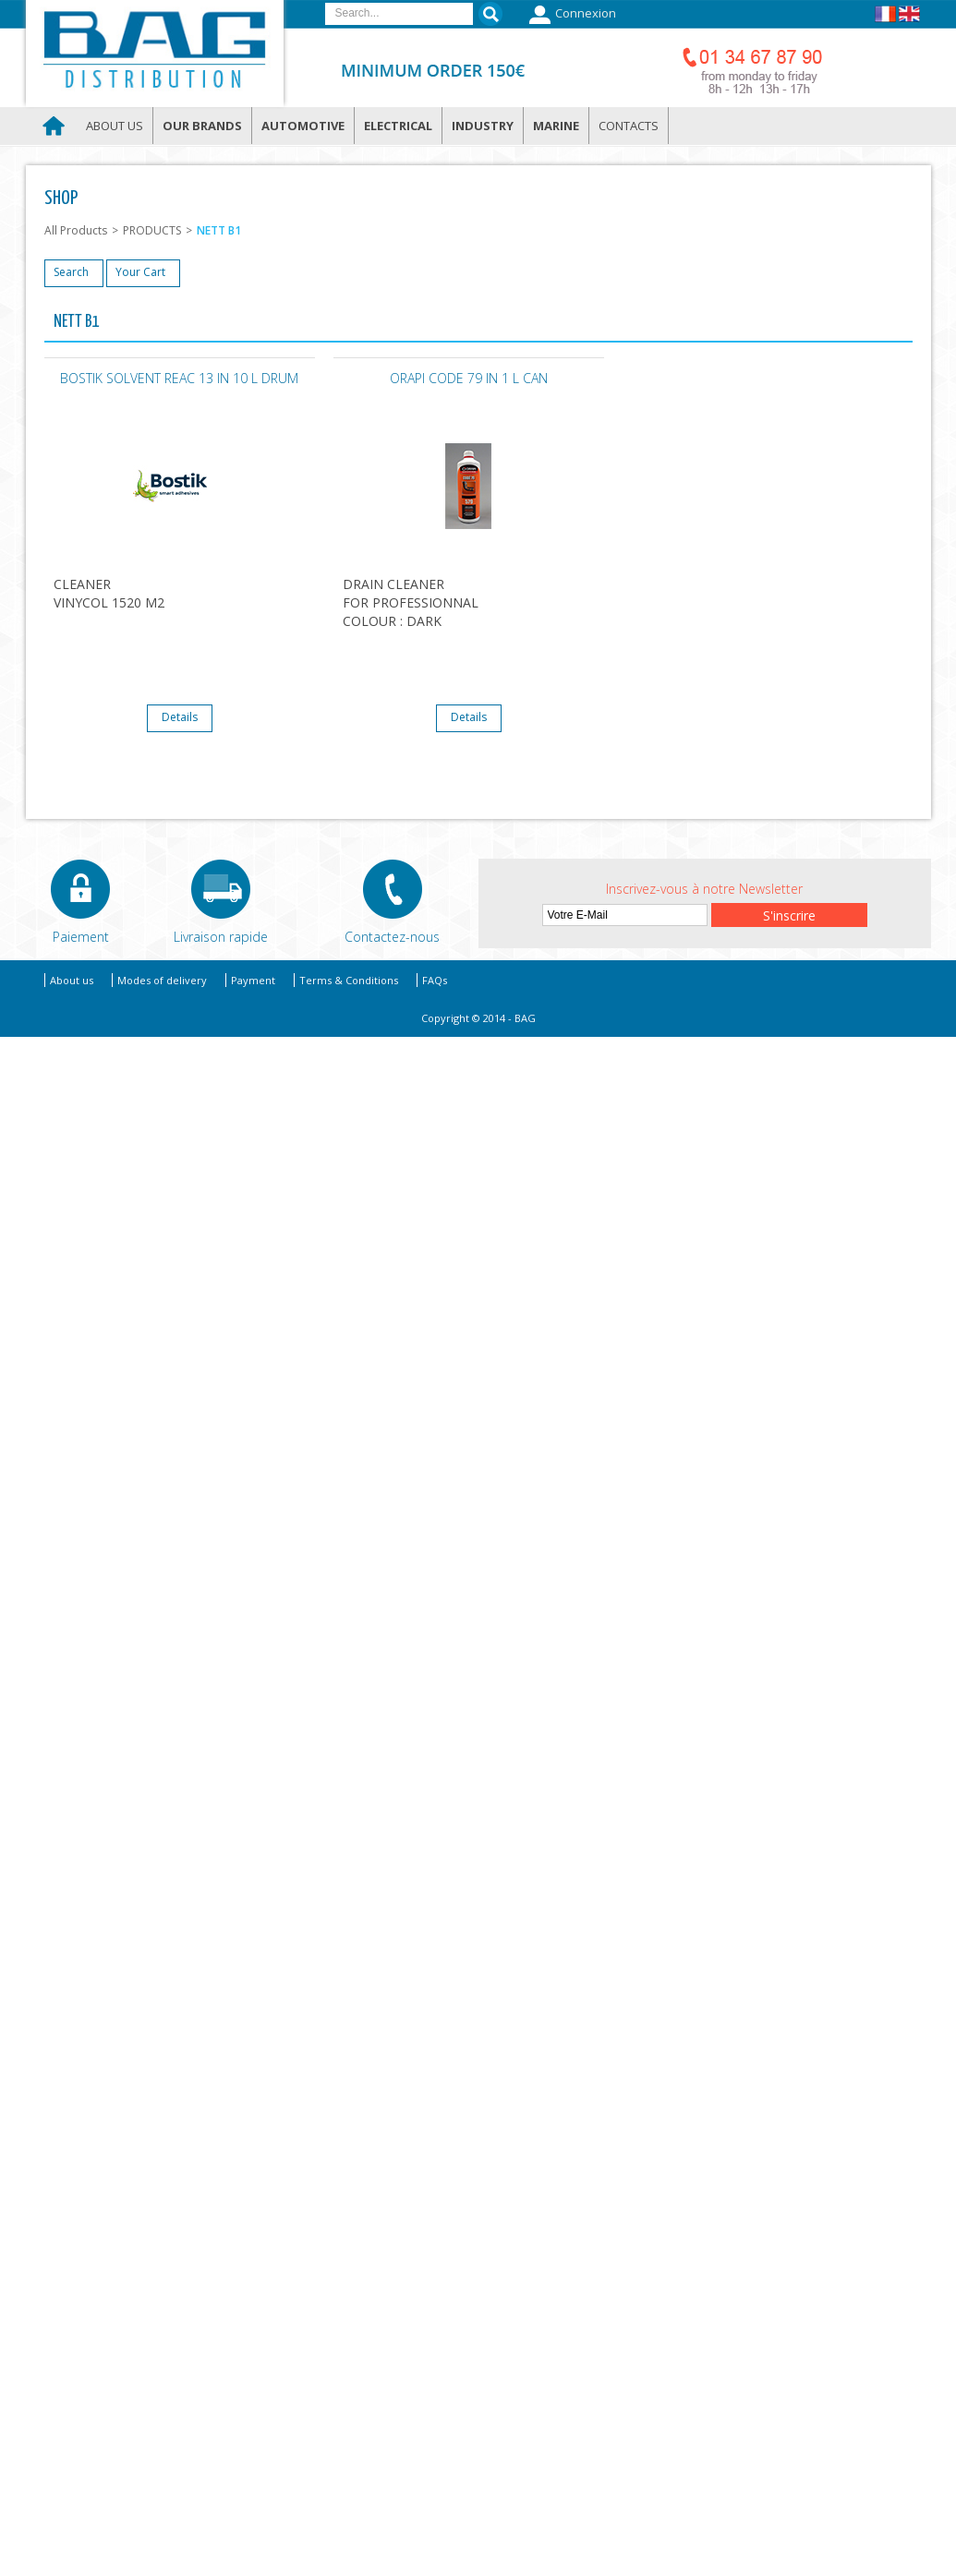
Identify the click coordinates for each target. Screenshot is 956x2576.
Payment (253, 980)
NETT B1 (219, 230)
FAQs (434, 980)
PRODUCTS (152, 230)
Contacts (629, 125)
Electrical (398, 125)
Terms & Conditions (348, 980)
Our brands (202, 125)
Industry (483, 125)
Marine (556, 125)
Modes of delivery (162, 980)
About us (114, 125)
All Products (75, 230)
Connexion (570, 15)
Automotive (303, 125)
